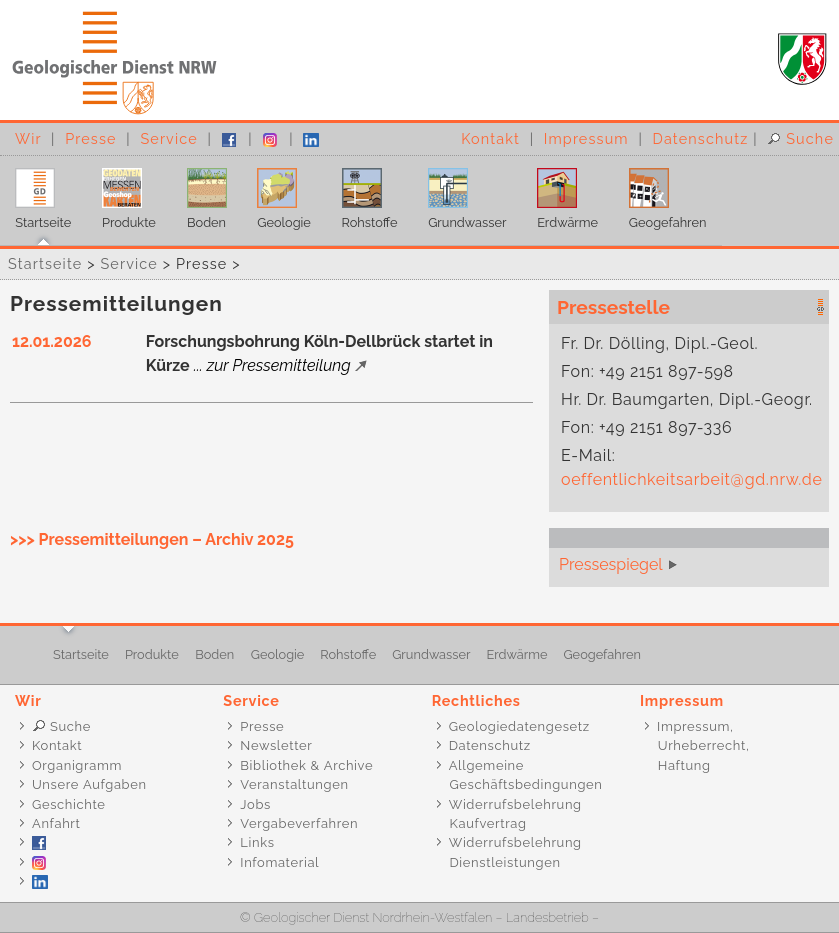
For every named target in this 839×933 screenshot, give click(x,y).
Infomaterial (279, 862)
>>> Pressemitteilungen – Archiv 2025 (152, 539)
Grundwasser (460, 193)
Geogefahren (659, 193)
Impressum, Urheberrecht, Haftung (694, 746)
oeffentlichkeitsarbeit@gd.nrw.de (691, 479)
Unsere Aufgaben (89, 784)
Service (168, 138)
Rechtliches (476, 700)
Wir (28, 138)
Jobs (255, 804)
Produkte (121, 193)
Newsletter (276, 745)
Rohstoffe (361, 193)
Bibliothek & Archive (306, 765)
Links (257, 842)
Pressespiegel (611, 564)
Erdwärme (560, 193)
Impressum (586, 138)
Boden (198, 193)
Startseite (35, 193)
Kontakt (490, 138)
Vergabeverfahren (299, 823)
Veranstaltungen (294, 784)
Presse (90, 138)
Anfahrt (56, 823)
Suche (800, 138)
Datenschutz (701, 138)
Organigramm (77, 765)
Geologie (276, 193)
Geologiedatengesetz (519, 726)
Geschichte (69, 804)
